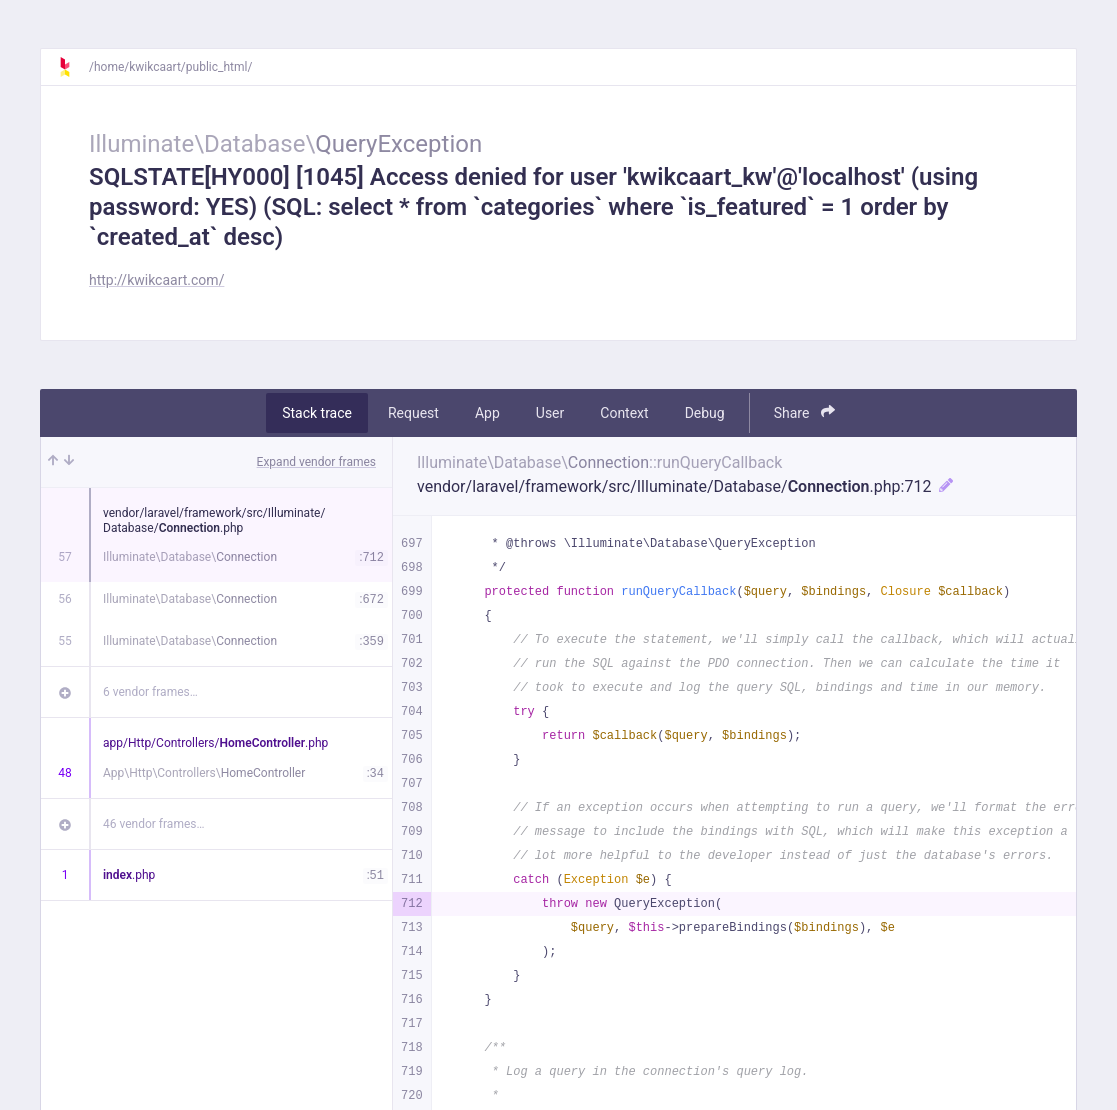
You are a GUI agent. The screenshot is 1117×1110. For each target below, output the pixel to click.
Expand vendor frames (316, 462)
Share (804, 412)
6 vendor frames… (150, 692)
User (550, 413)
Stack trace (317, 413)
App (487, 413)
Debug (705, 413)
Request (413, 413)
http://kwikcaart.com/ (156, 280)
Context (624, 413)
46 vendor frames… (153, 824)
